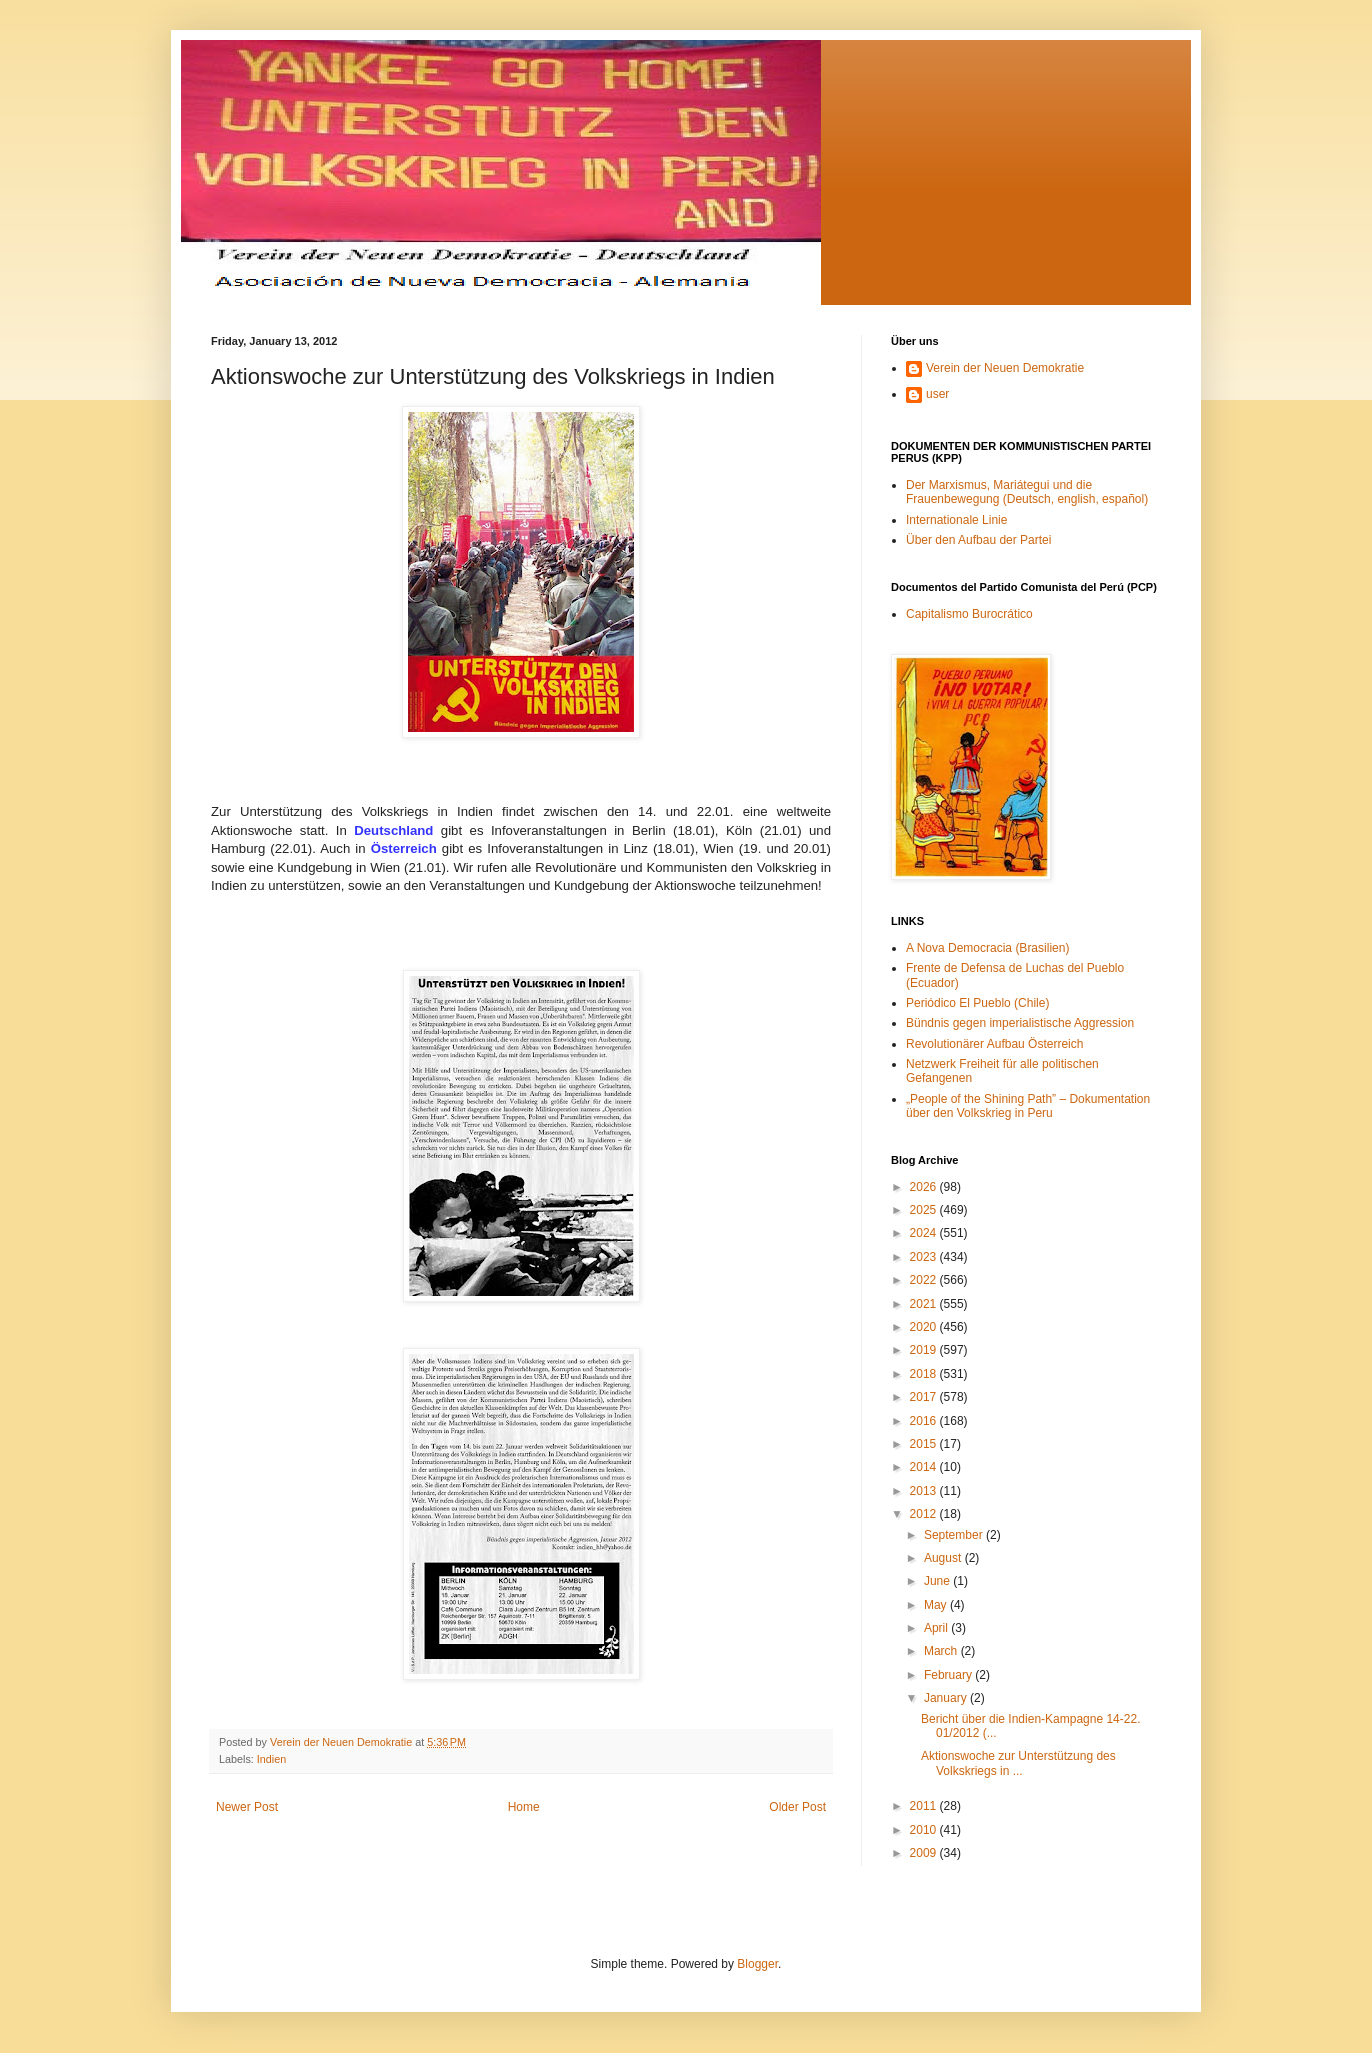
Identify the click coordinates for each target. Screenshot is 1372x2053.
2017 (925, 1397)
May (937, 1605)
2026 (925, 1187)
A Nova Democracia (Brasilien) (987, 948)
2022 (925, 1280)
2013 (925, 1491)
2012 (925, 1514)
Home (524, 1807)
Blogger (757, 1964)
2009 (925, 1853)
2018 (925, 1374)
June (938, 1581)
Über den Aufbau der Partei (978, 540)
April (937, 1628)
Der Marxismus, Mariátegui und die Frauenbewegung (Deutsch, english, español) (1027, 492)
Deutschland (397, 830)
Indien (271, 1759)
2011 (925, 1806)
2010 (925, 1830)
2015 (925, 1444)
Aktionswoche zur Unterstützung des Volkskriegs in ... (1018, 1763)
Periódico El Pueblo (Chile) (977, 1003)
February (949, 1675)
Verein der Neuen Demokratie (1005, 368)
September (955, 1535)
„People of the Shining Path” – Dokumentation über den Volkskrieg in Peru (1028, 1106)
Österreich (404, 848)
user (937, 394)
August (944, 1558)
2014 (925, 1467)
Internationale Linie (956, 520)
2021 (925, 1304)
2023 (925, 1257)
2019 (925, 1350)
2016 (925, 1421)
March (942, 1651)
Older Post (797, 1807)
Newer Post (247, 1807)
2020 (925, 1327)
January (947, 1698)
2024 (925, 1233)
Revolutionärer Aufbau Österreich (994, 1044)
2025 (925, 1210)
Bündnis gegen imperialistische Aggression (1020, 1023)
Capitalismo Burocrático (969, 614)
